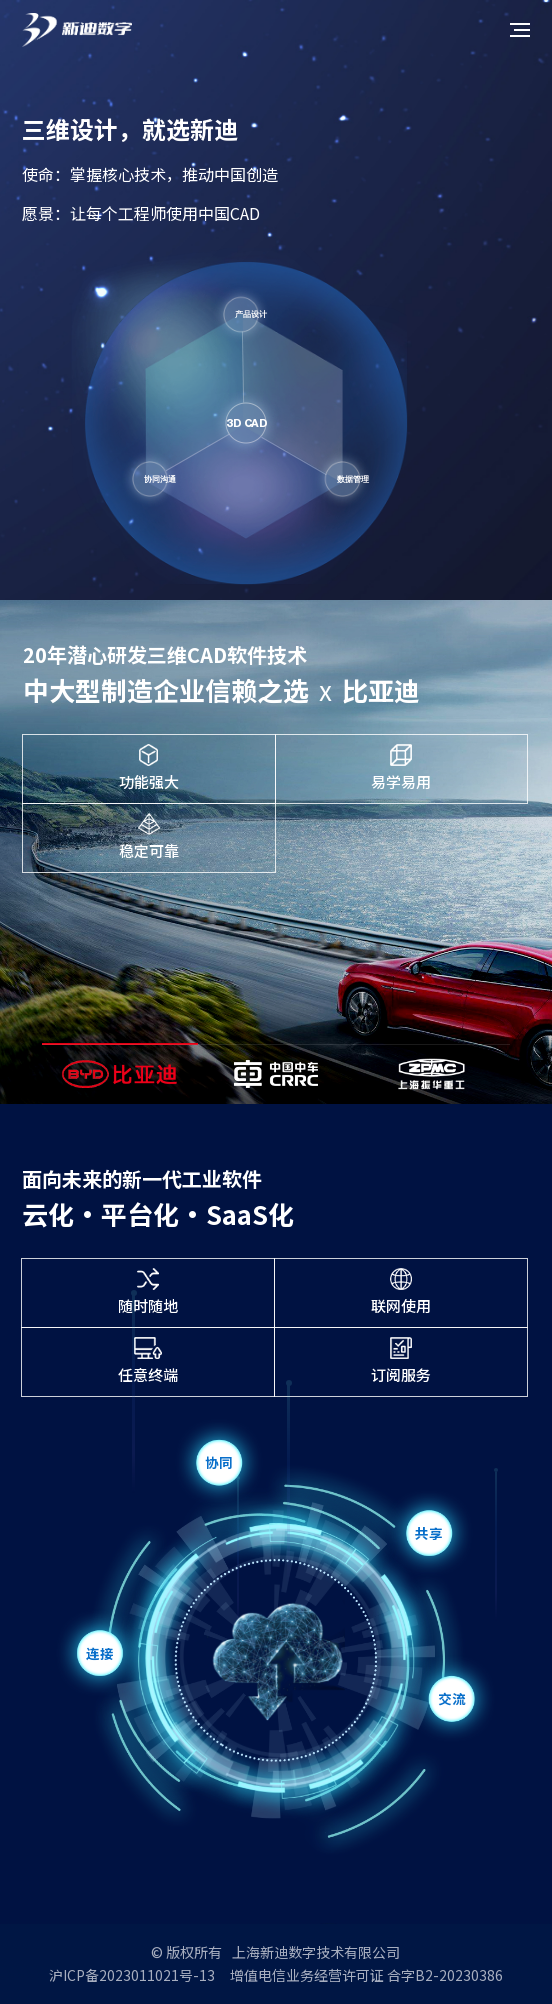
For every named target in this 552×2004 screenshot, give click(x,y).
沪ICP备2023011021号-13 (132, 1975)
